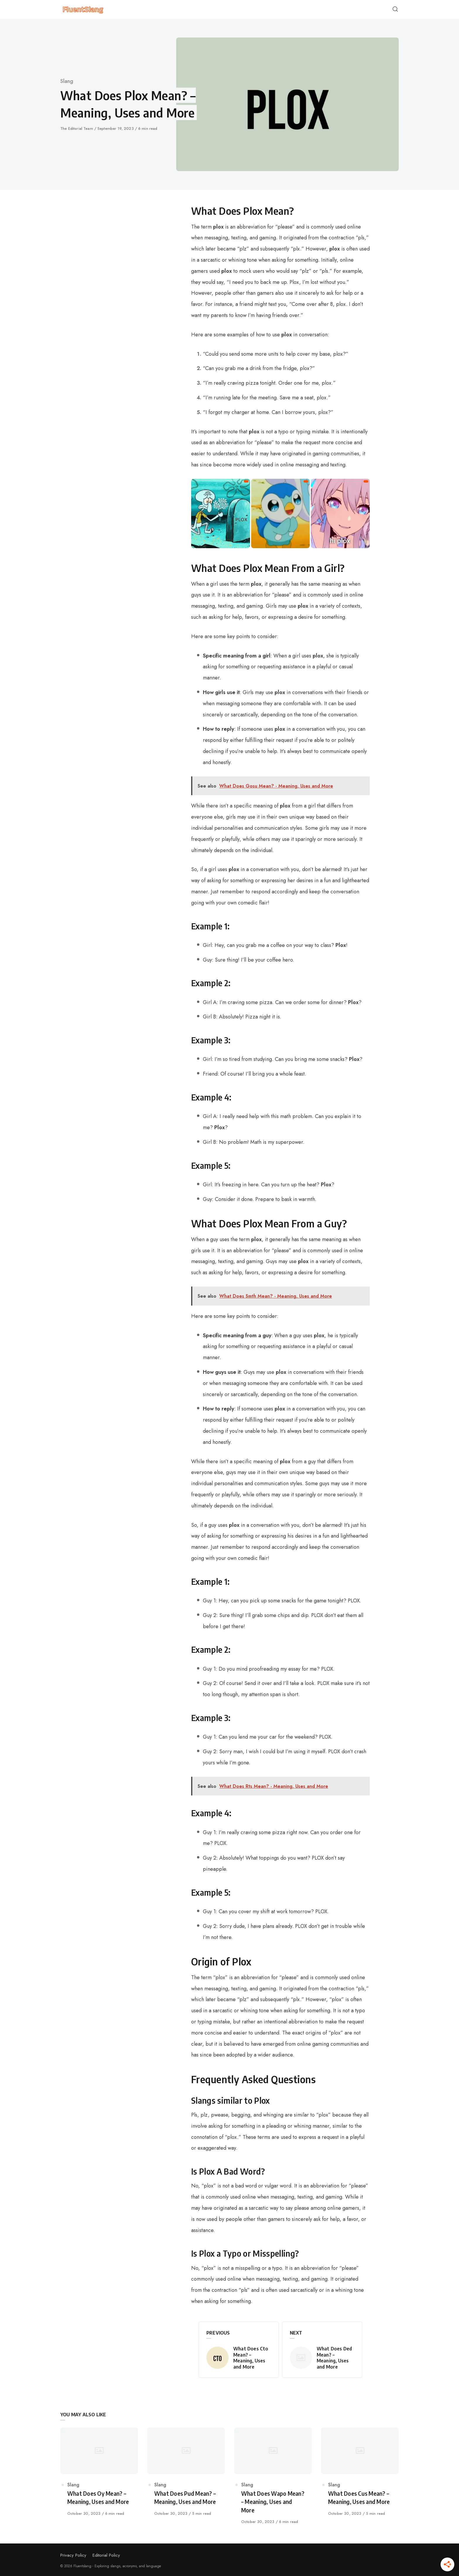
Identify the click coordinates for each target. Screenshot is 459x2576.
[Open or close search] (395, 9)
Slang (66, 81)
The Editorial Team (77, 128)
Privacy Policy (73, 2555)
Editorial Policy (106, 2555)
